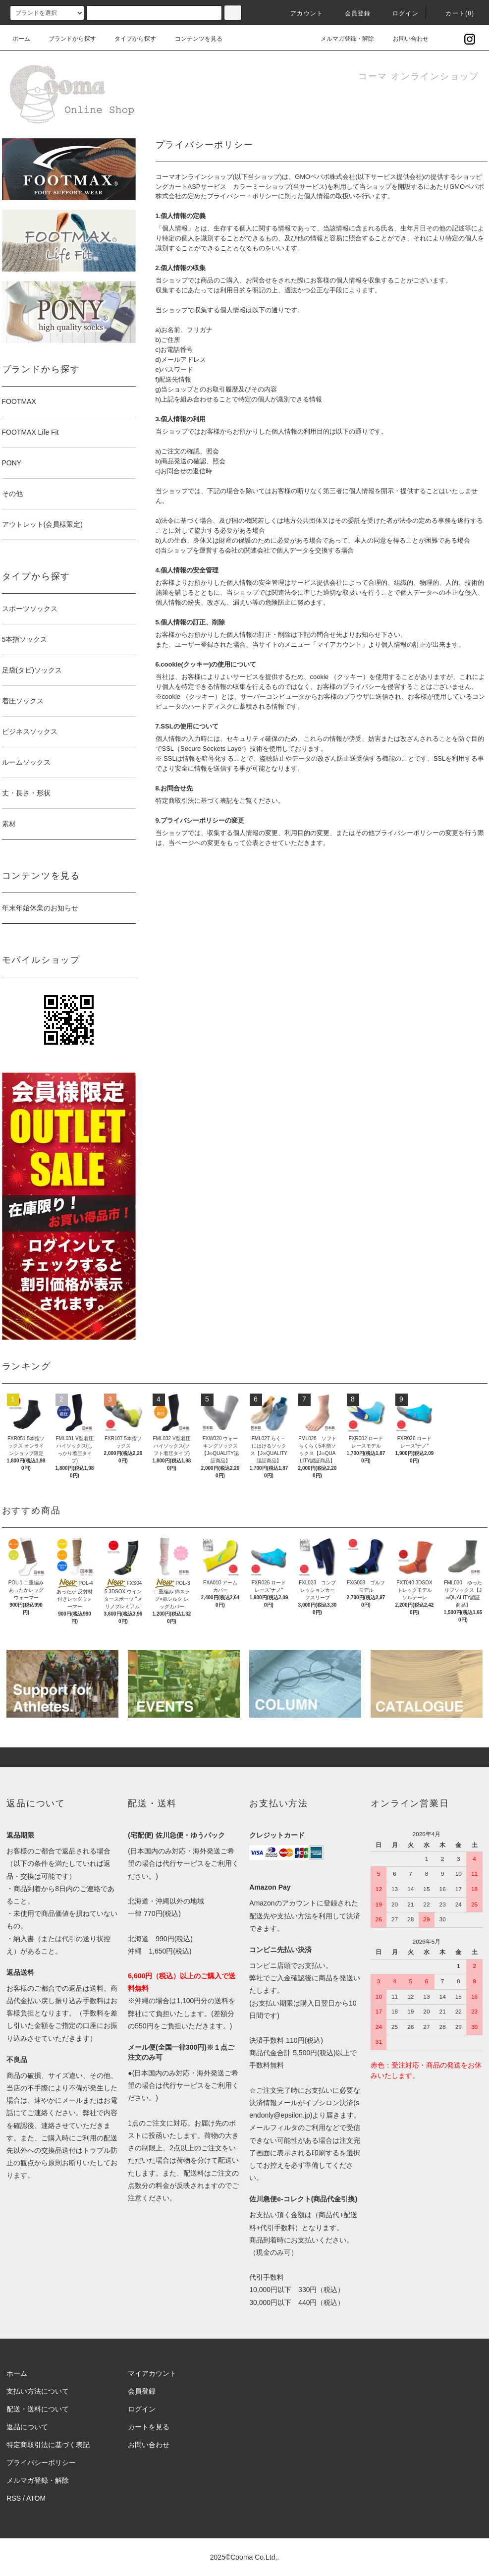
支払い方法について (37, 2391)
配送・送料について (37, 2409)
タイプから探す (129, 38)
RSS (13, 2498)
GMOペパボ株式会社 (325, 176)
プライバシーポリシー (41, 2462)
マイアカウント (152, 2373)
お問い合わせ (405, 38)
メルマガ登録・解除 (341, 38)
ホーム (21, 38)
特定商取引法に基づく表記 (48, 2445)
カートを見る (148, 2427)
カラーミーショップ (262, 186)
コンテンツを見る (192, 38)
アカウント (300, 13)
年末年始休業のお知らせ (40, 908)
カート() (454, 13)
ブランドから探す (66, 38)
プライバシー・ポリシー (242, 196)
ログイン (399, 13)
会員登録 (352, 13)
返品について (27, 2427)
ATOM (36, 2498)
